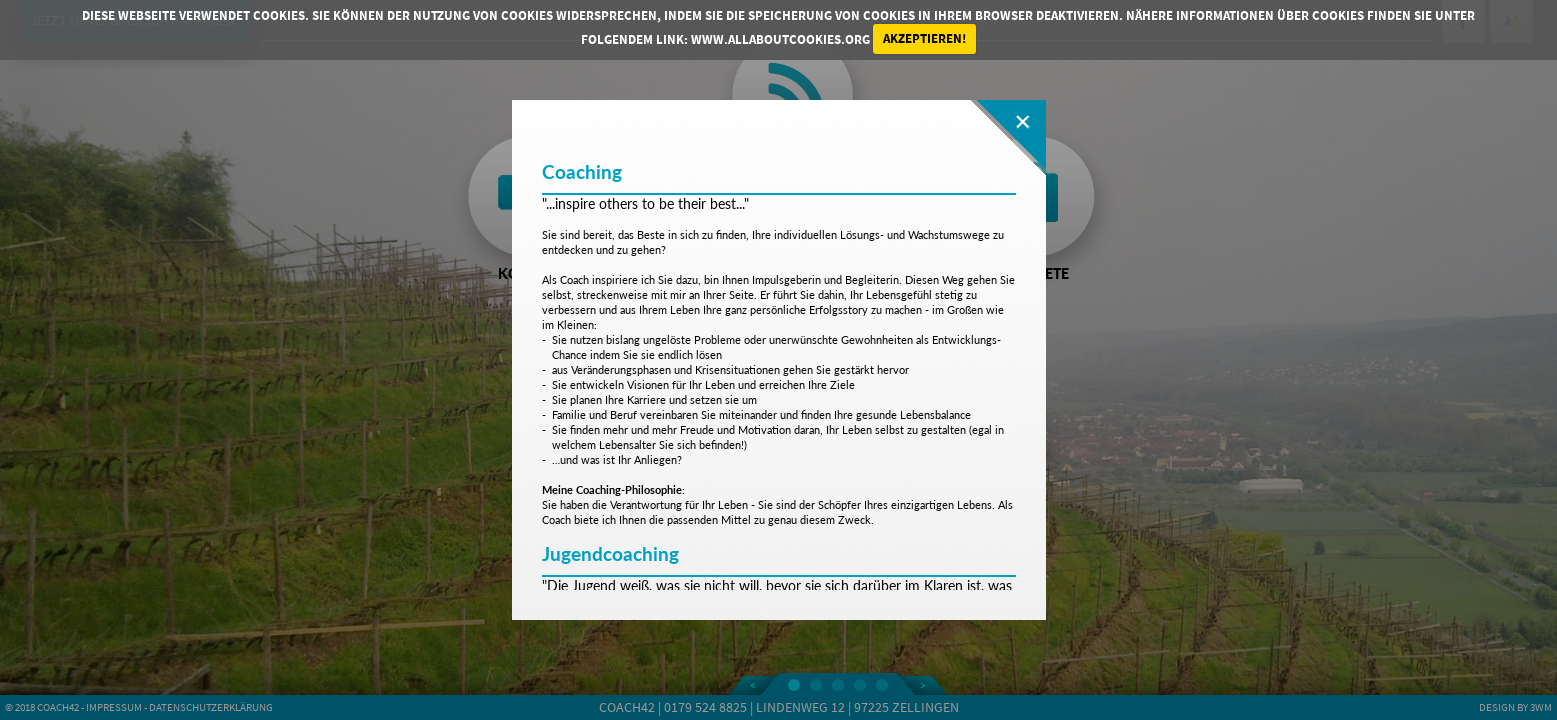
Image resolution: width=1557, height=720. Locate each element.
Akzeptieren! (924, 38)
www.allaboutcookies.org (780, 38)
